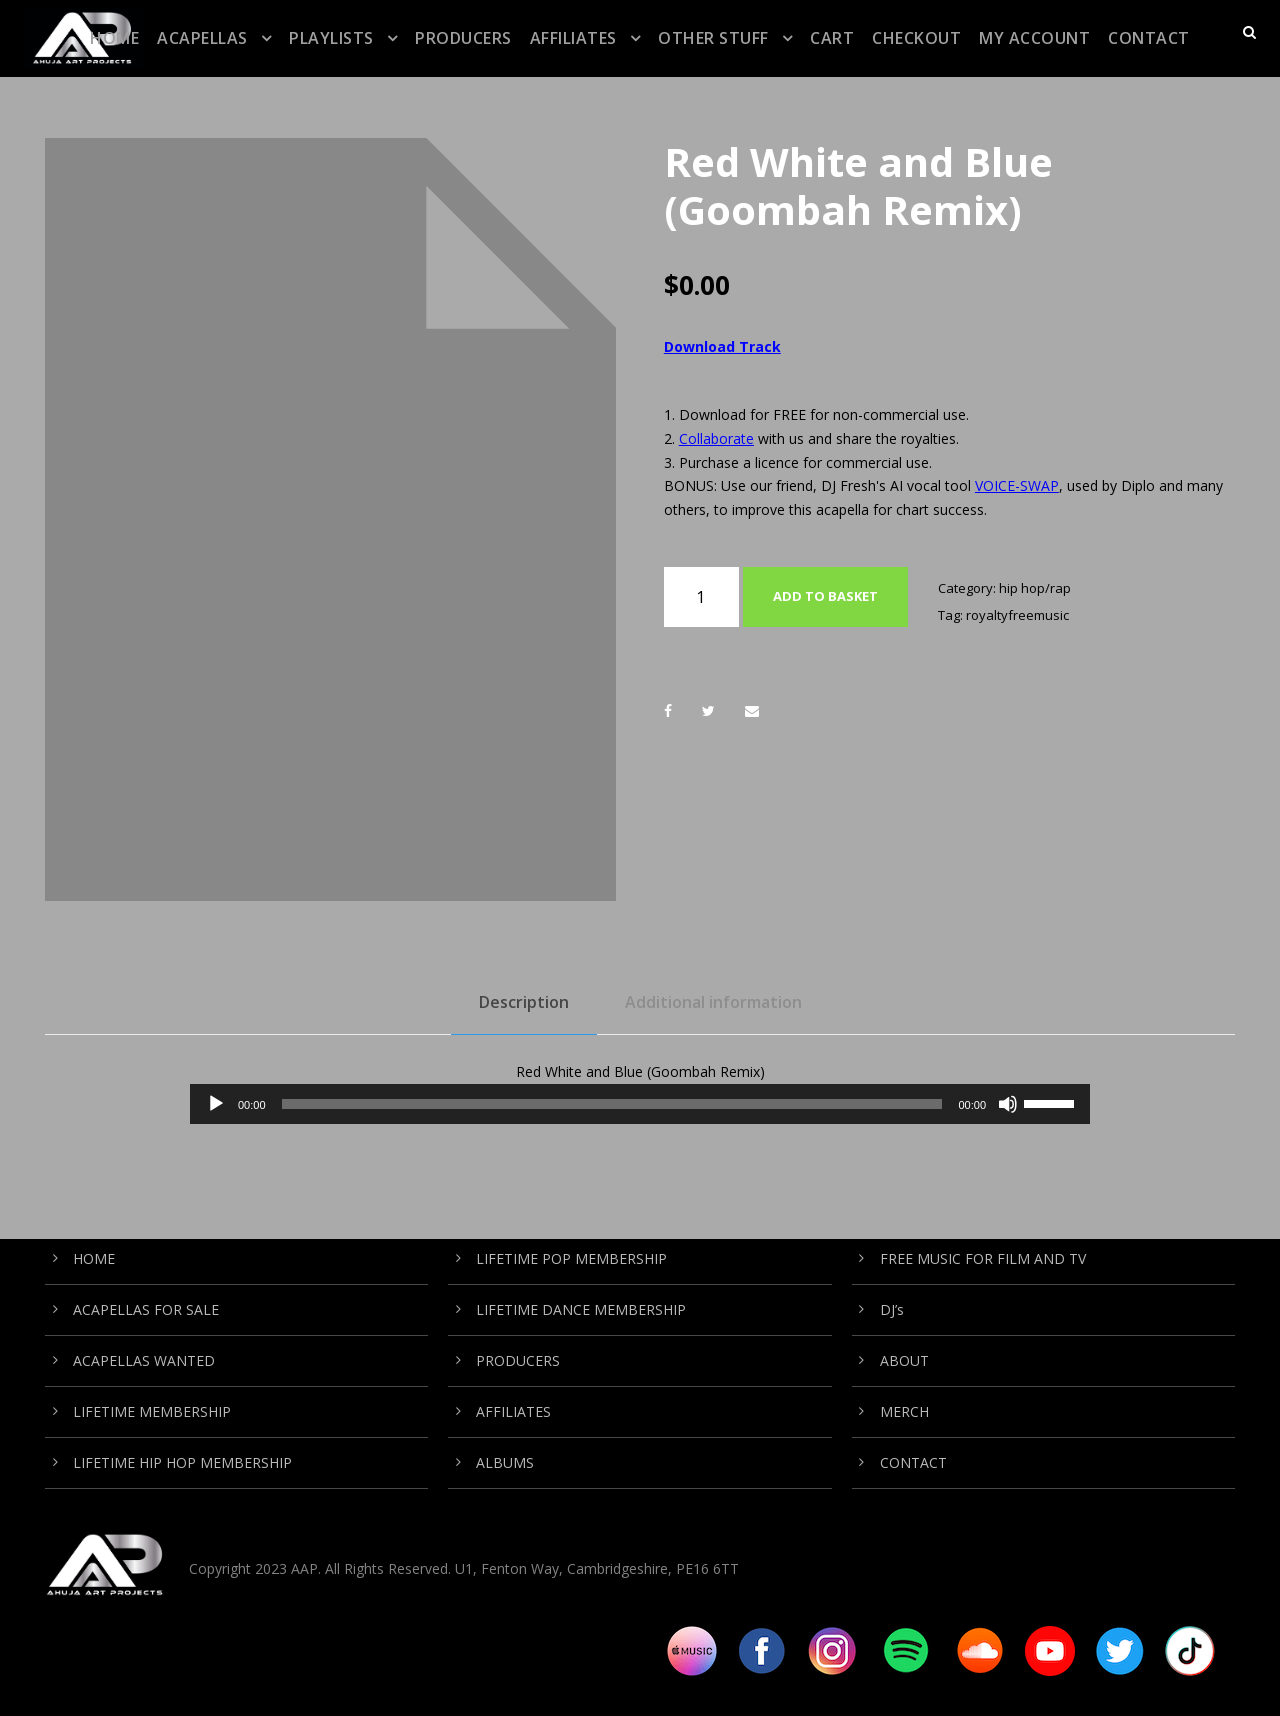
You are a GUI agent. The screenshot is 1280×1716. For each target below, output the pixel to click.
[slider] (612, 1104)
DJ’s (892, 1309)
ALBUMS (505, 1462)
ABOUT (904, 1360)
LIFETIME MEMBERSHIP (152, 1411)
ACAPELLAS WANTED (144, 1360)
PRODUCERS (463, 38)
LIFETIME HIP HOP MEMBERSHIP (182, 1462)
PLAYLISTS (331, 38)
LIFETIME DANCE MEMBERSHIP (581, 1309)
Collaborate (716, 438)
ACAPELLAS (202, 38)
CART (832, 38)
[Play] (216, 1104)
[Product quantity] (701, 597)
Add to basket (825, 596)
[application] (640, 1104)
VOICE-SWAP (1017, 485)
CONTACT (1149, 38)
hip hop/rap (1035, 588)
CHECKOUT (916, 38)
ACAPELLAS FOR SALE (146, 1309)
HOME (114, 38)
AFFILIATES (573, 38)
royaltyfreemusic (1017, 615)
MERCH (904, 1411)
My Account (1034, 38)
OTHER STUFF (713, 38)
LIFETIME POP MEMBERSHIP (571, 1258)
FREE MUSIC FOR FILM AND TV (983, 1258)
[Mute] (1008, 1104)
